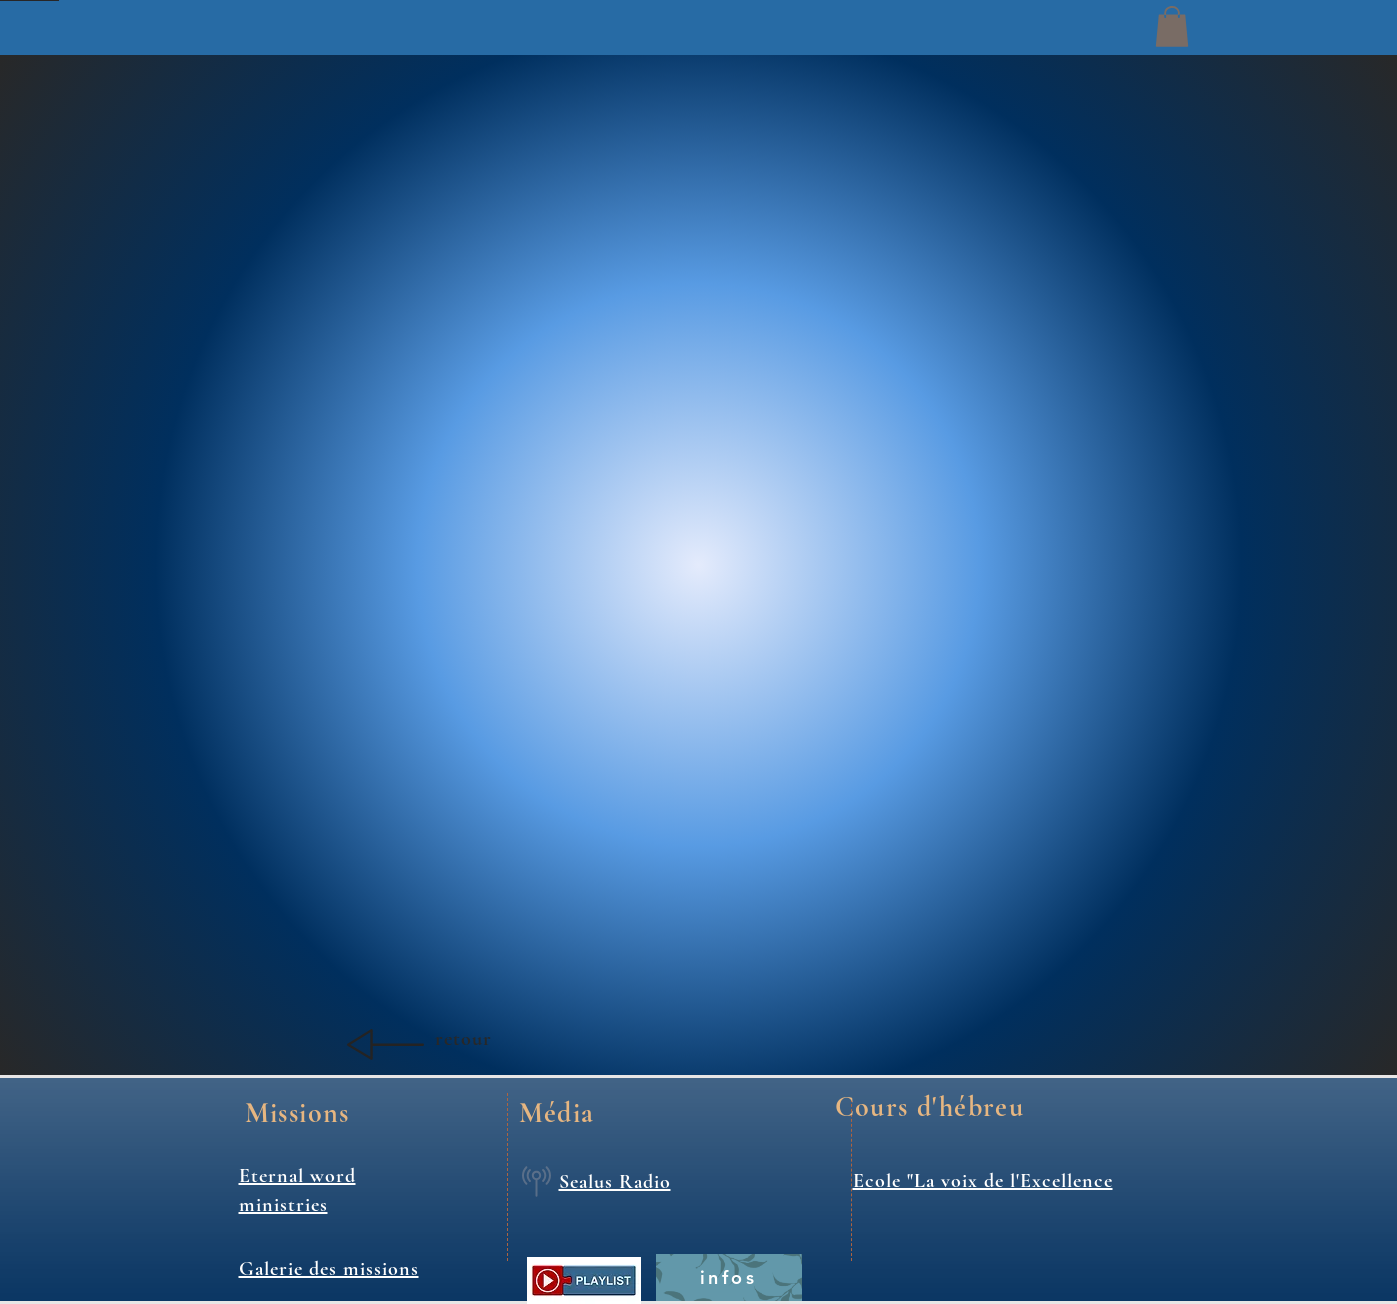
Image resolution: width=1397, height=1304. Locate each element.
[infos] (729, 1277)
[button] (1172, 26)
